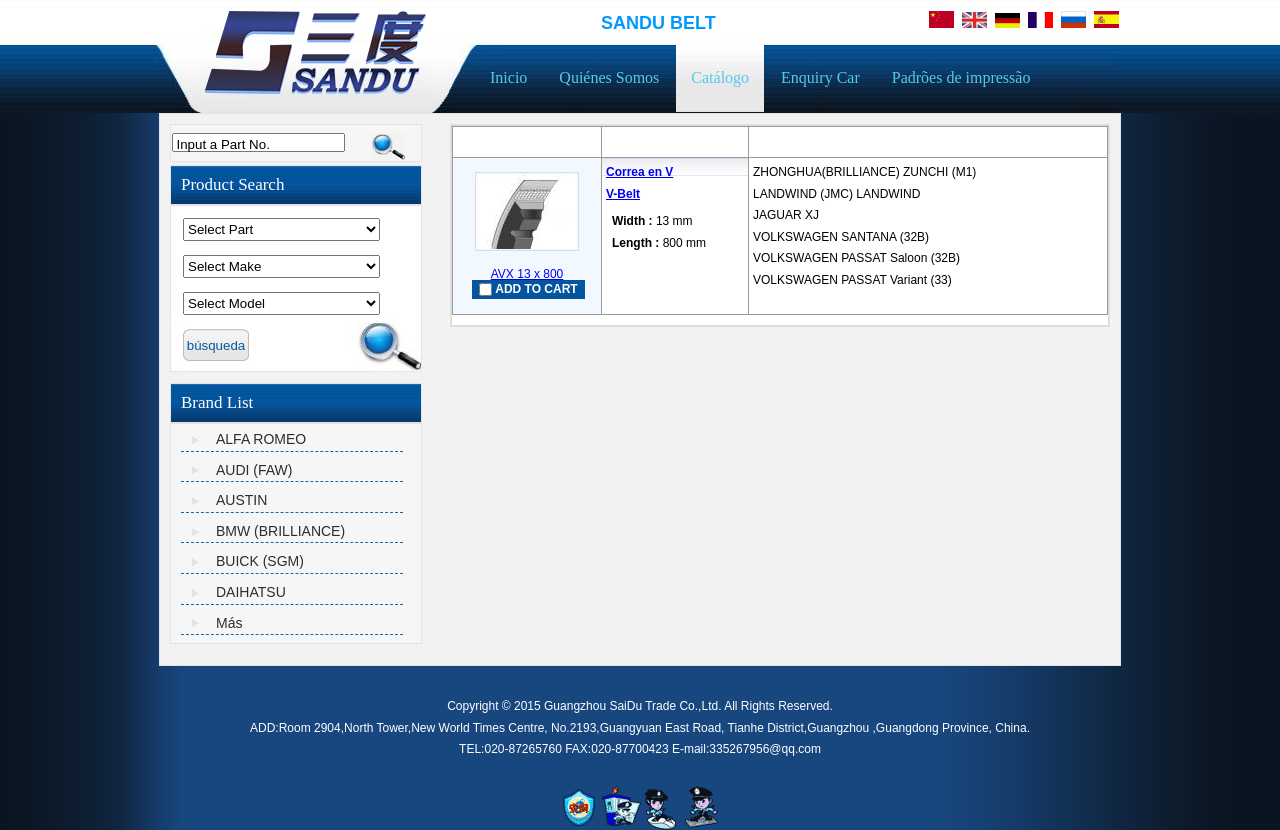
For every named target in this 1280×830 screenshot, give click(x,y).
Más (229, 623)
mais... (771, 300)
